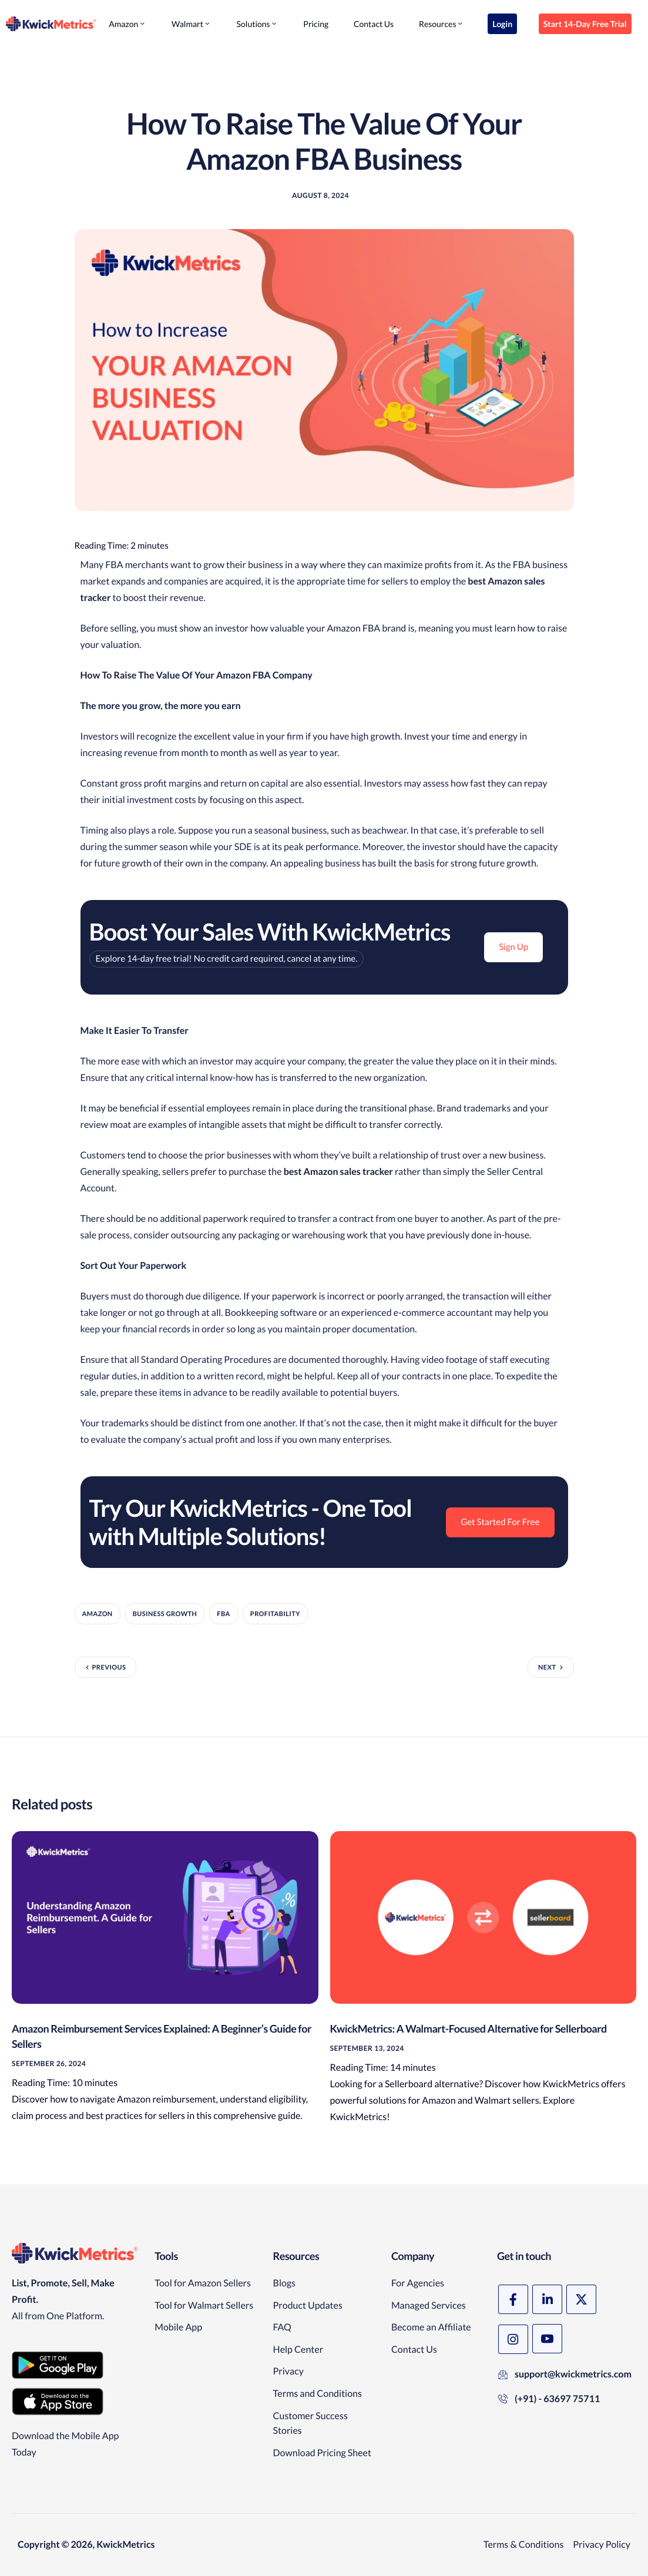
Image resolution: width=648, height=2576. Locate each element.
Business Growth (165, 1614)
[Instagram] (513, 2339)
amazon (97, 1614)
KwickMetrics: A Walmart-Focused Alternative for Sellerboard (468, 2028)
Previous (109, 1667)
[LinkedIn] (547, 2299)
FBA (223, 1614)
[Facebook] (513, 2299)
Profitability (275, 1614)
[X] (581, 2299)
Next (547, 1667)
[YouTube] (547, 2338)
